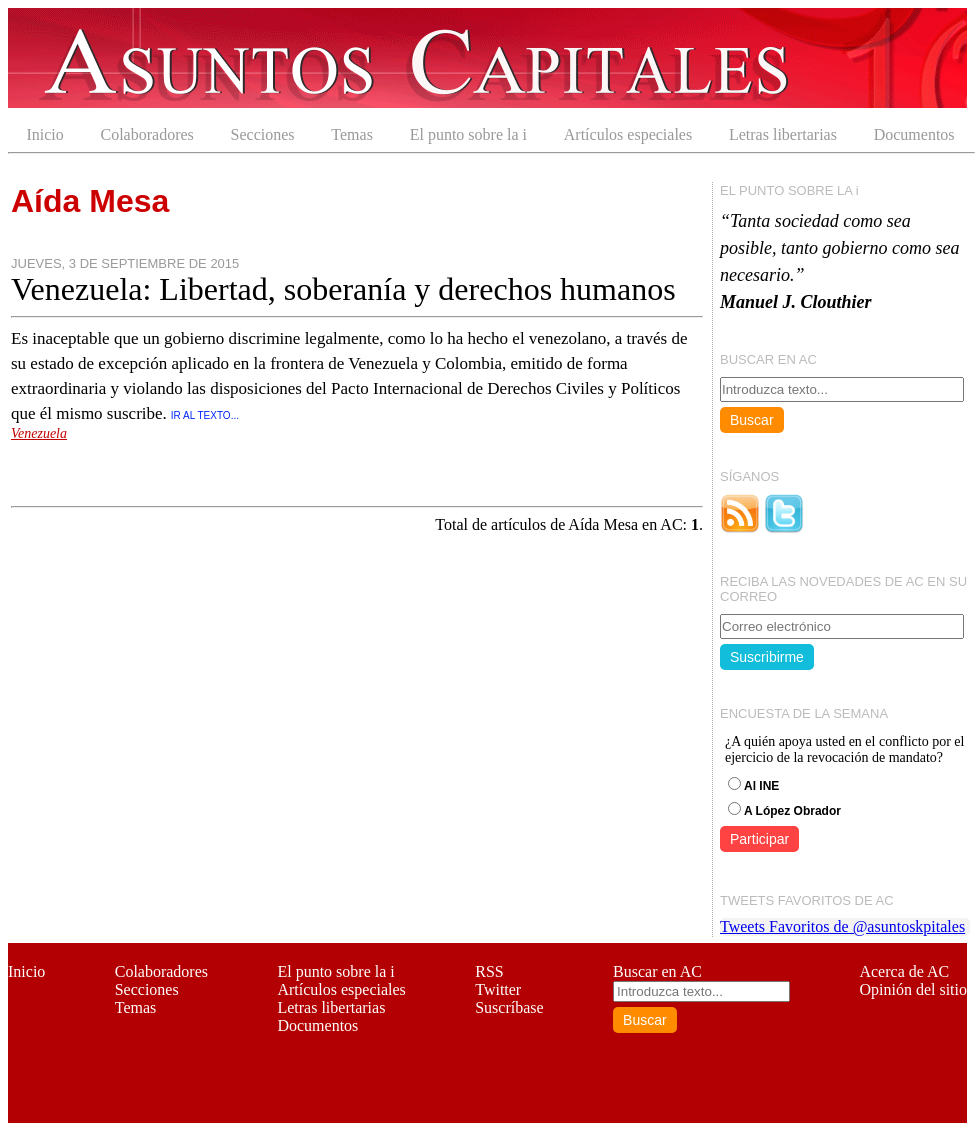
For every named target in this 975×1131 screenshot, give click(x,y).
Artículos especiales (628, 134)
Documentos (914, 134)
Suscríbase (509, 1007)
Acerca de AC (904, 971)
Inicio (44, 134)
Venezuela (39, 433)
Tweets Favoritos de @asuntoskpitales (842, 926)
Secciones (263, 134)
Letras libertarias (783, 134)
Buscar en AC (657, 971)
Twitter (498, 989)
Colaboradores (147, 134)
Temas (352, 134)
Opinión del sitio (913, 989)
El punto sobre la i (468, 134)
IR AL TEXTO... (205, 415)
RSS (489, 971)
